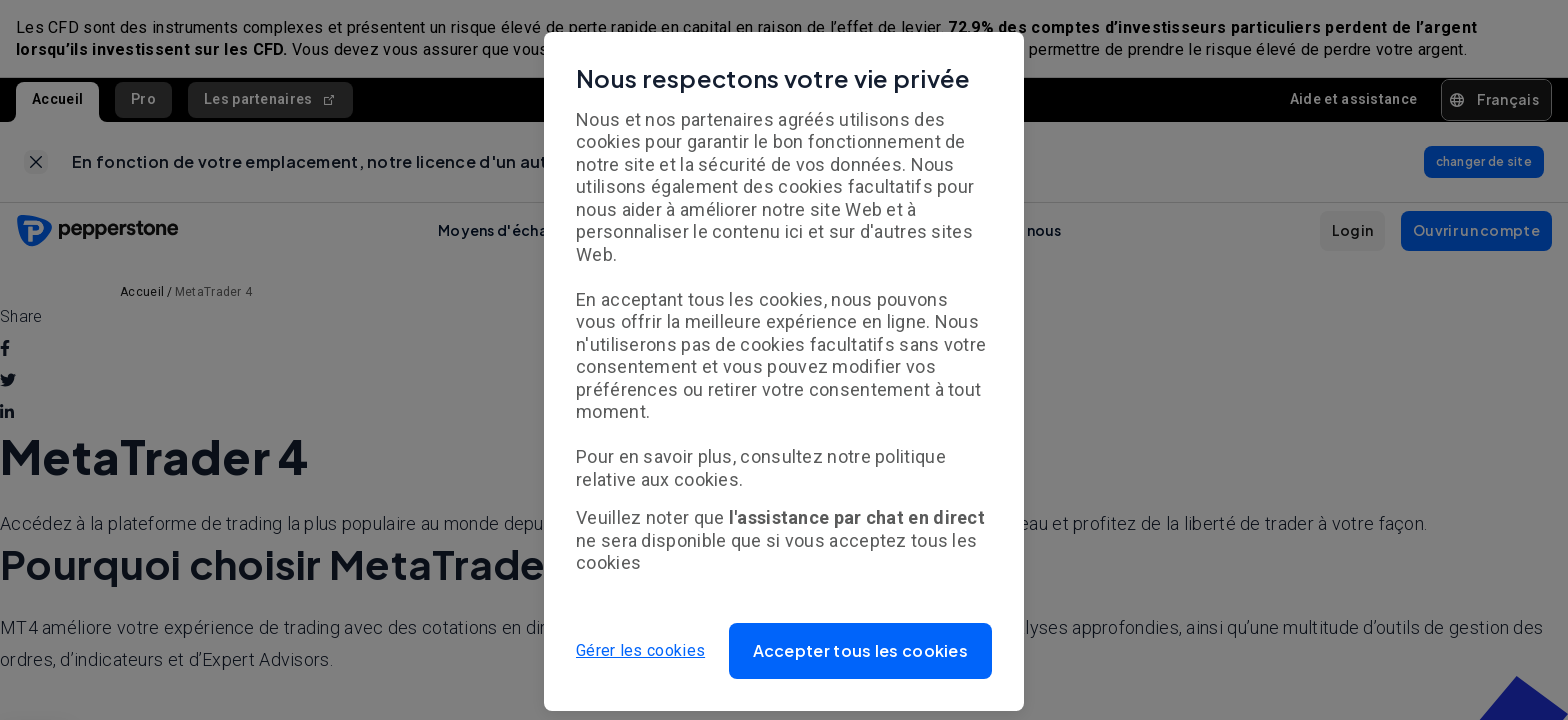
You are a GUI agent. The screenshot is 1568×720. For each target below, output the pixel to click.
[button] (861, 651)
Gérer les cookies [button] (640, 650)
